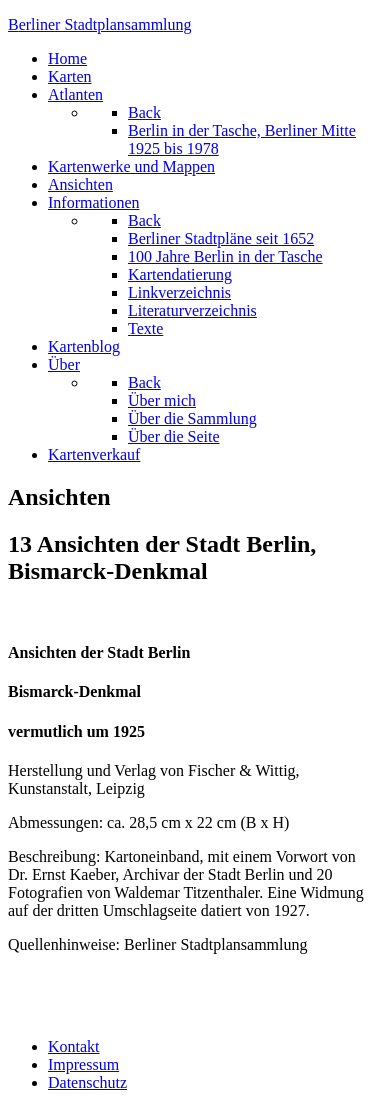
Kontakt (74, 1046)
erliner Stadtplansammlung (100, 24)
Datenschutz (87, 1082)
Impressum (83, 1064)
